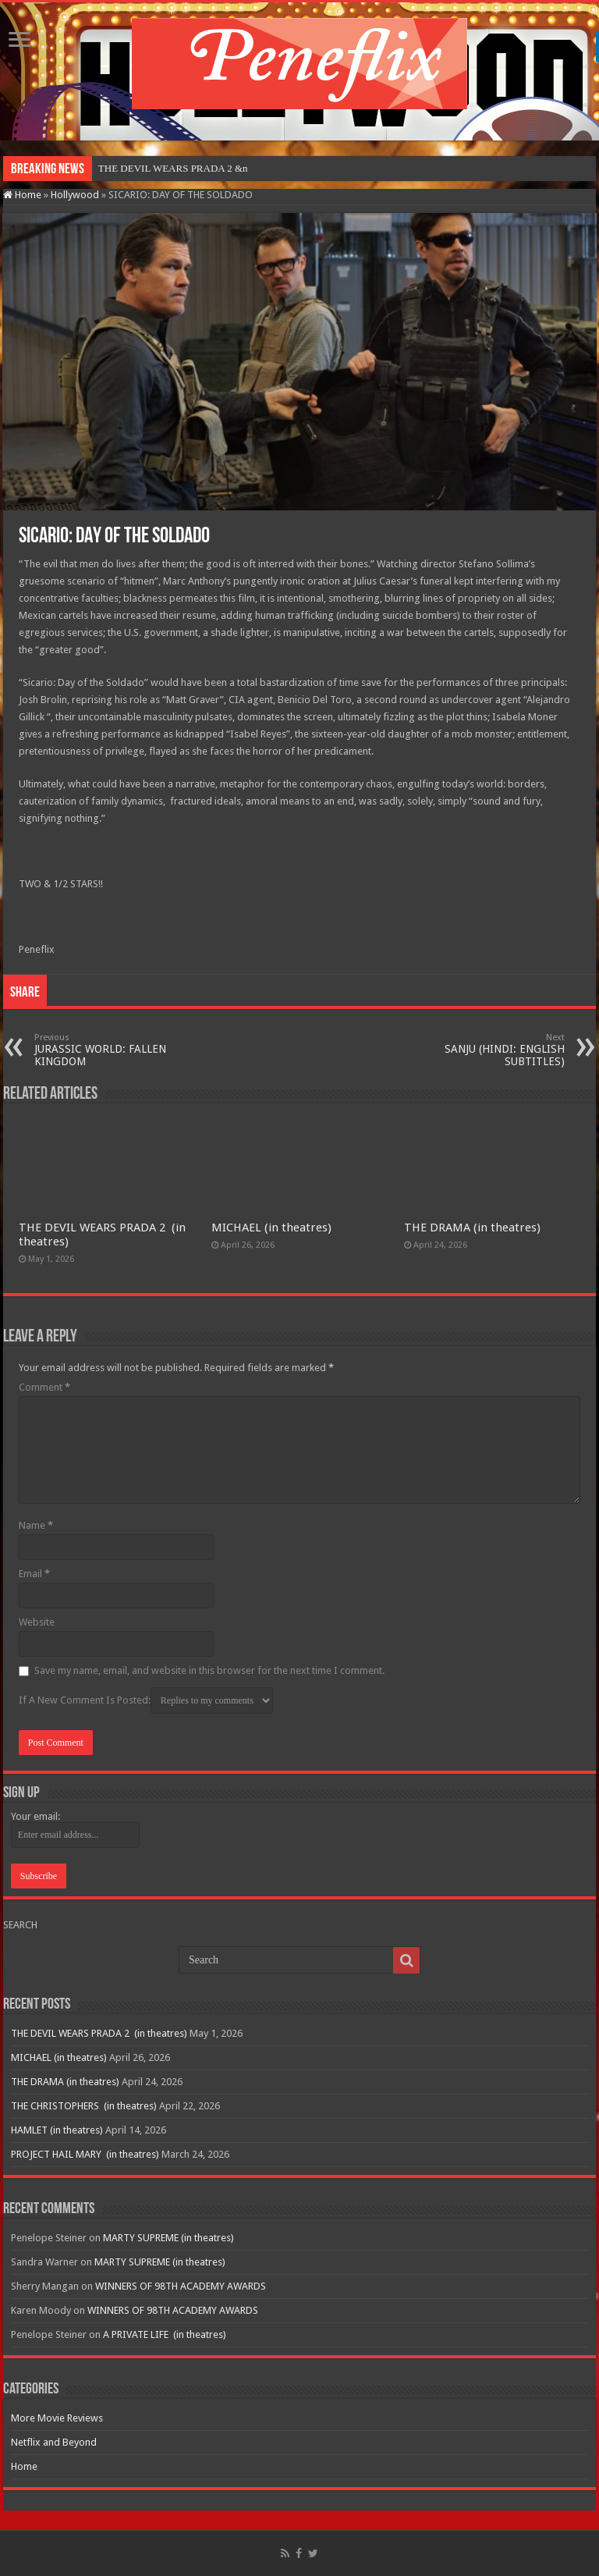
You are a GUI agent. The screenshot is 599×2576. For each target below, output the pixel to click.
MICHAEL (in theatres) (271, 1227)
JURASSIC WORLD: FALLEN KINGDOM (114, 1050)
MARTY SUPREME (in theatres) (168, 2238)
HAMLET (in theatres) (57, 2130)
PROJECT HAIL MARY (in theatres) (85, 2154)
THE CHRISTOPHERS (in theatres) (84, 2106)
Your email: (35, 1816)
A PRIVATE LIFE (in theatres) (164, 2334)
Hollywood (75, 195)
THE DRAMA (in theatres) (472, 1227)
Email (34, 1573)
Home (22, 195)
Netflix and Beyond (54, 2442)
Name (36, 1525)
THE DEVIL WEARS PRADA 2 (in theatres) (99, 2033)
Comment (44, 1387)
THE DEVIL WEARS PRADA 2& (169, 168)
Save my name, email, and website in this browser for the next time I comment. (209, 1670)
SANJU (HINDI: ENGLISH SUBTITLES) (485, 1050)
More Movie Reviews (57, 2418)
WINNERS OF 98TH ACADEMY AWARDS (180, 2286)
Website (37, 1622)
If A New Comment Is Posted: (146, 1700)
